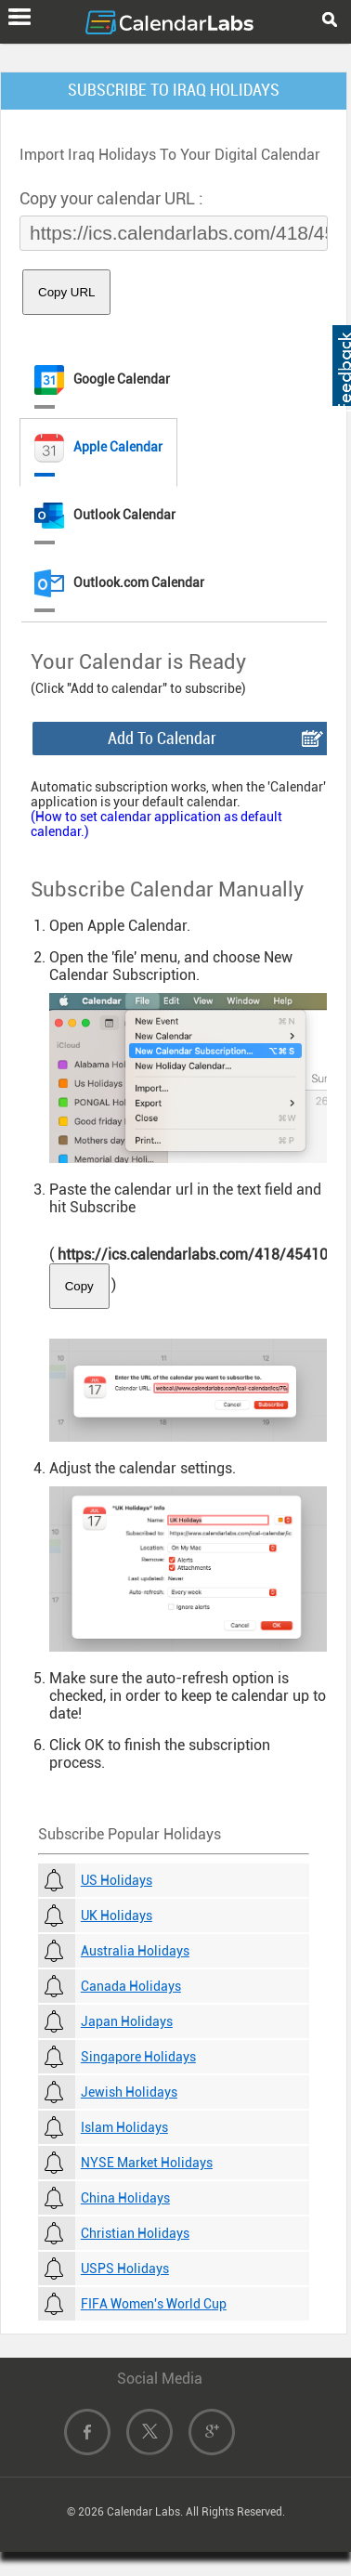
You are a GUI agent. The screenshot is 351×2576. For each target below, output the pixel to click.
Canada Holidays (131, 1986)
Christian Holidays (135, 2233)
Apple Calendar (98, 448)
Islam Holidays (124, 2127)
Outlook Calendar (105, 515)
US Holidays (116, 1880)
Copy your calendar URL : (111, 198)
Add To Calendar (162, 738)
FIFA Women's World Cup (154, 2303)
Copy (79, 1286)
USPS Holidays (125, 2268)
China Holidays (125, 2197)
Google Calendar (102, 380)
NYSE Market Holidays (147, 2162)
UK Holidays (116, 1915)
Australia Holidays (135, 1950)
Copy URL (66, 292)
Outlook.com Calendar (119, 583)
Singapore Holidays (138, 2056)
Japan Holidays (127, 2021)
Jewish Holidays (129, 2092)
